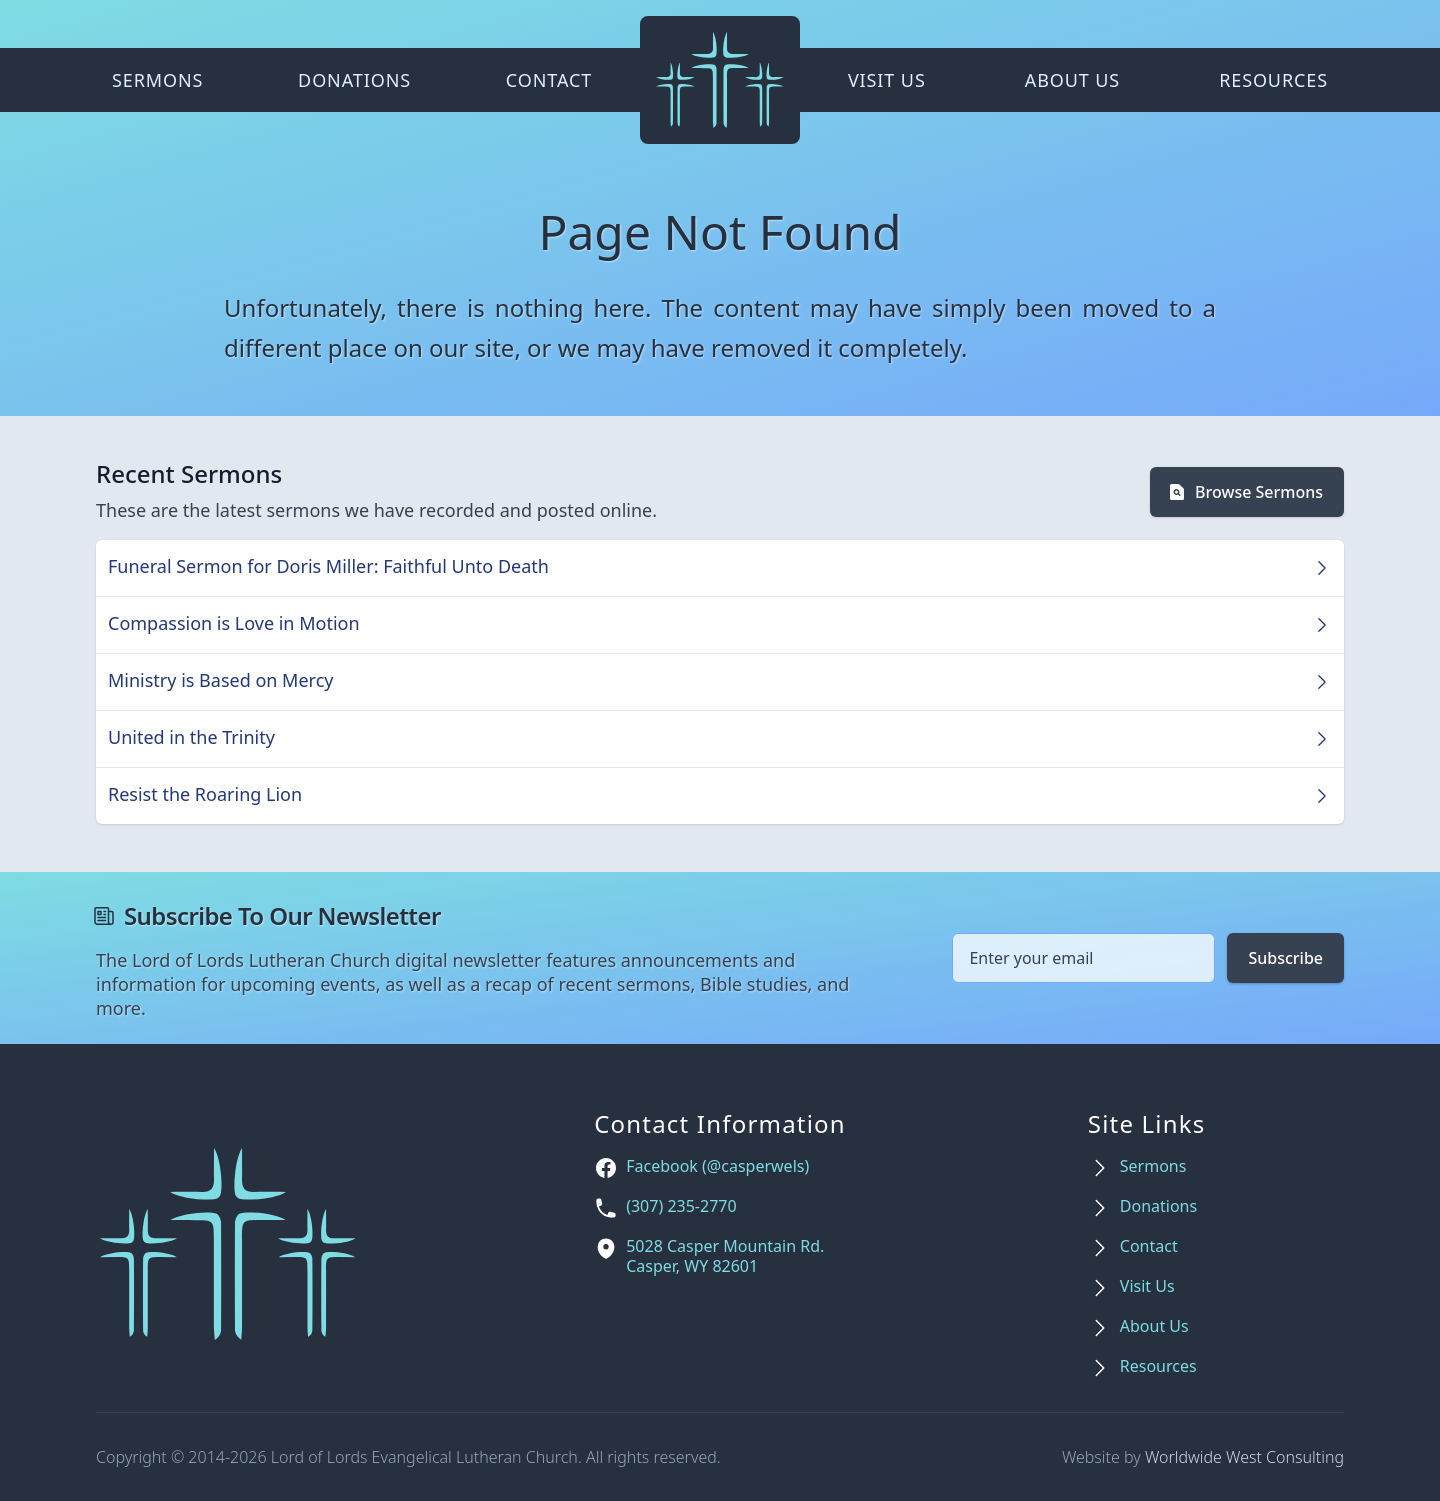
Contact (549, 80)
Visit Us (887, 80)
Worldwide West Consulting (1244, 1457)
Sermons (157, 80)
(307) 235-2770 (681, 1206)
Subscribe (1285, 958)
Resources (1273, 80)
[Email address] (1083, 958)
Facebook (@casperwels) (717, 1166)
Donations (354, 80)
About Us (1072, 80)
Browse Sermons (1245, 492)
